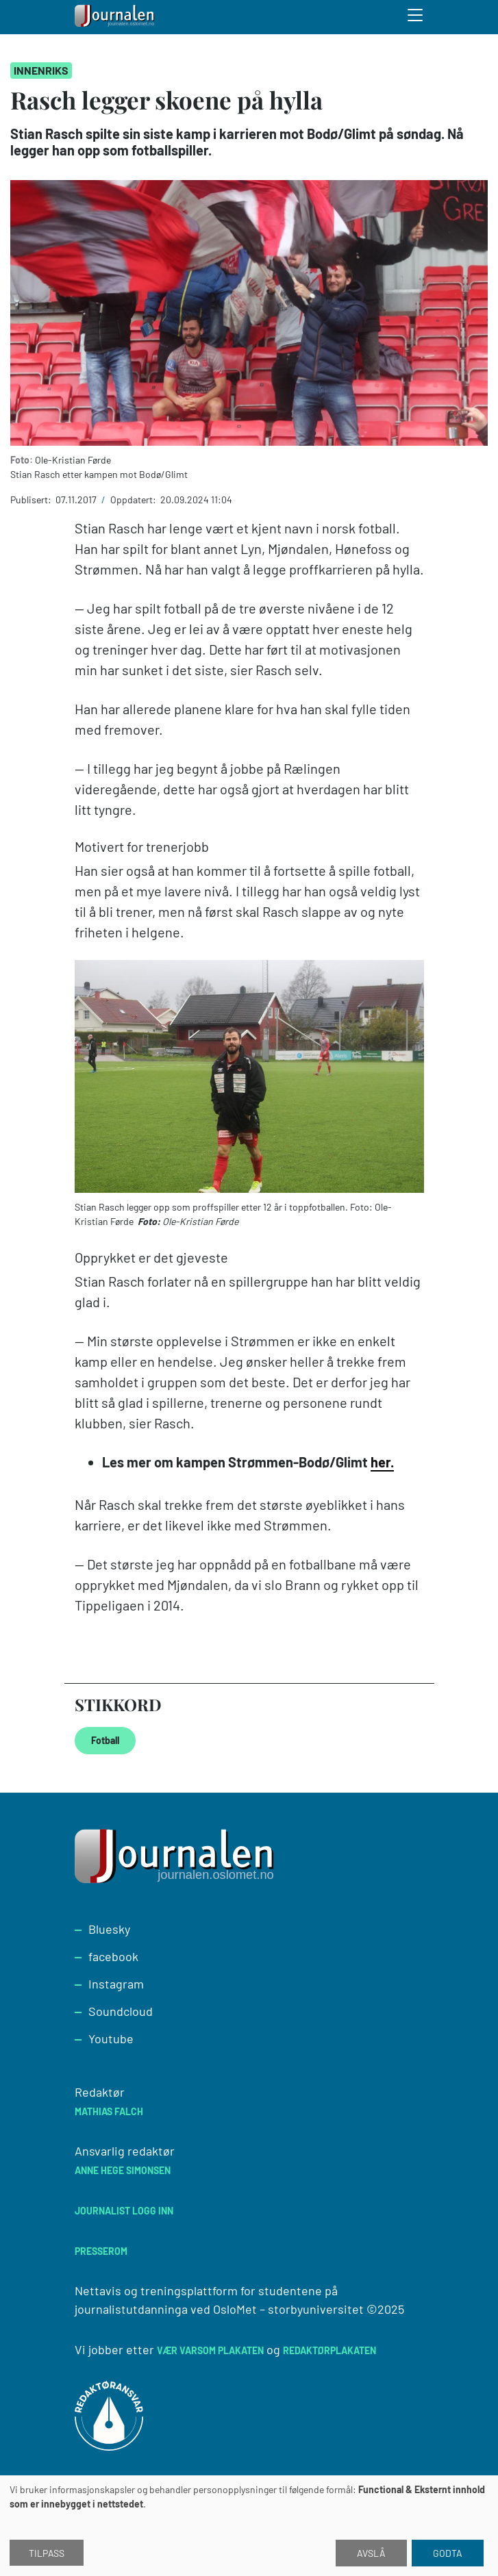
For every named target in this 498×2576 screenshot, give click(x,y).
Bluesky (109, 1928)
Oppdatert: (134, 499)
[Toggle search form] (416, 17)
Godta (447, 2553)
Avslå (371, 2553)
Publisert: (31, 499)
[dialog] (249, 2525)
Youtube (111, 2038)
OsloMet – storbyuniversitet (288, 2308)
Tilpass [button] (46, 2553)
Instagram (116, 1983)
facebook (113, 1956)
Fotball (105, 1740)
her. (382, 1462)
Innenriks (41, 70)
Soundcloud (120, 2011)
